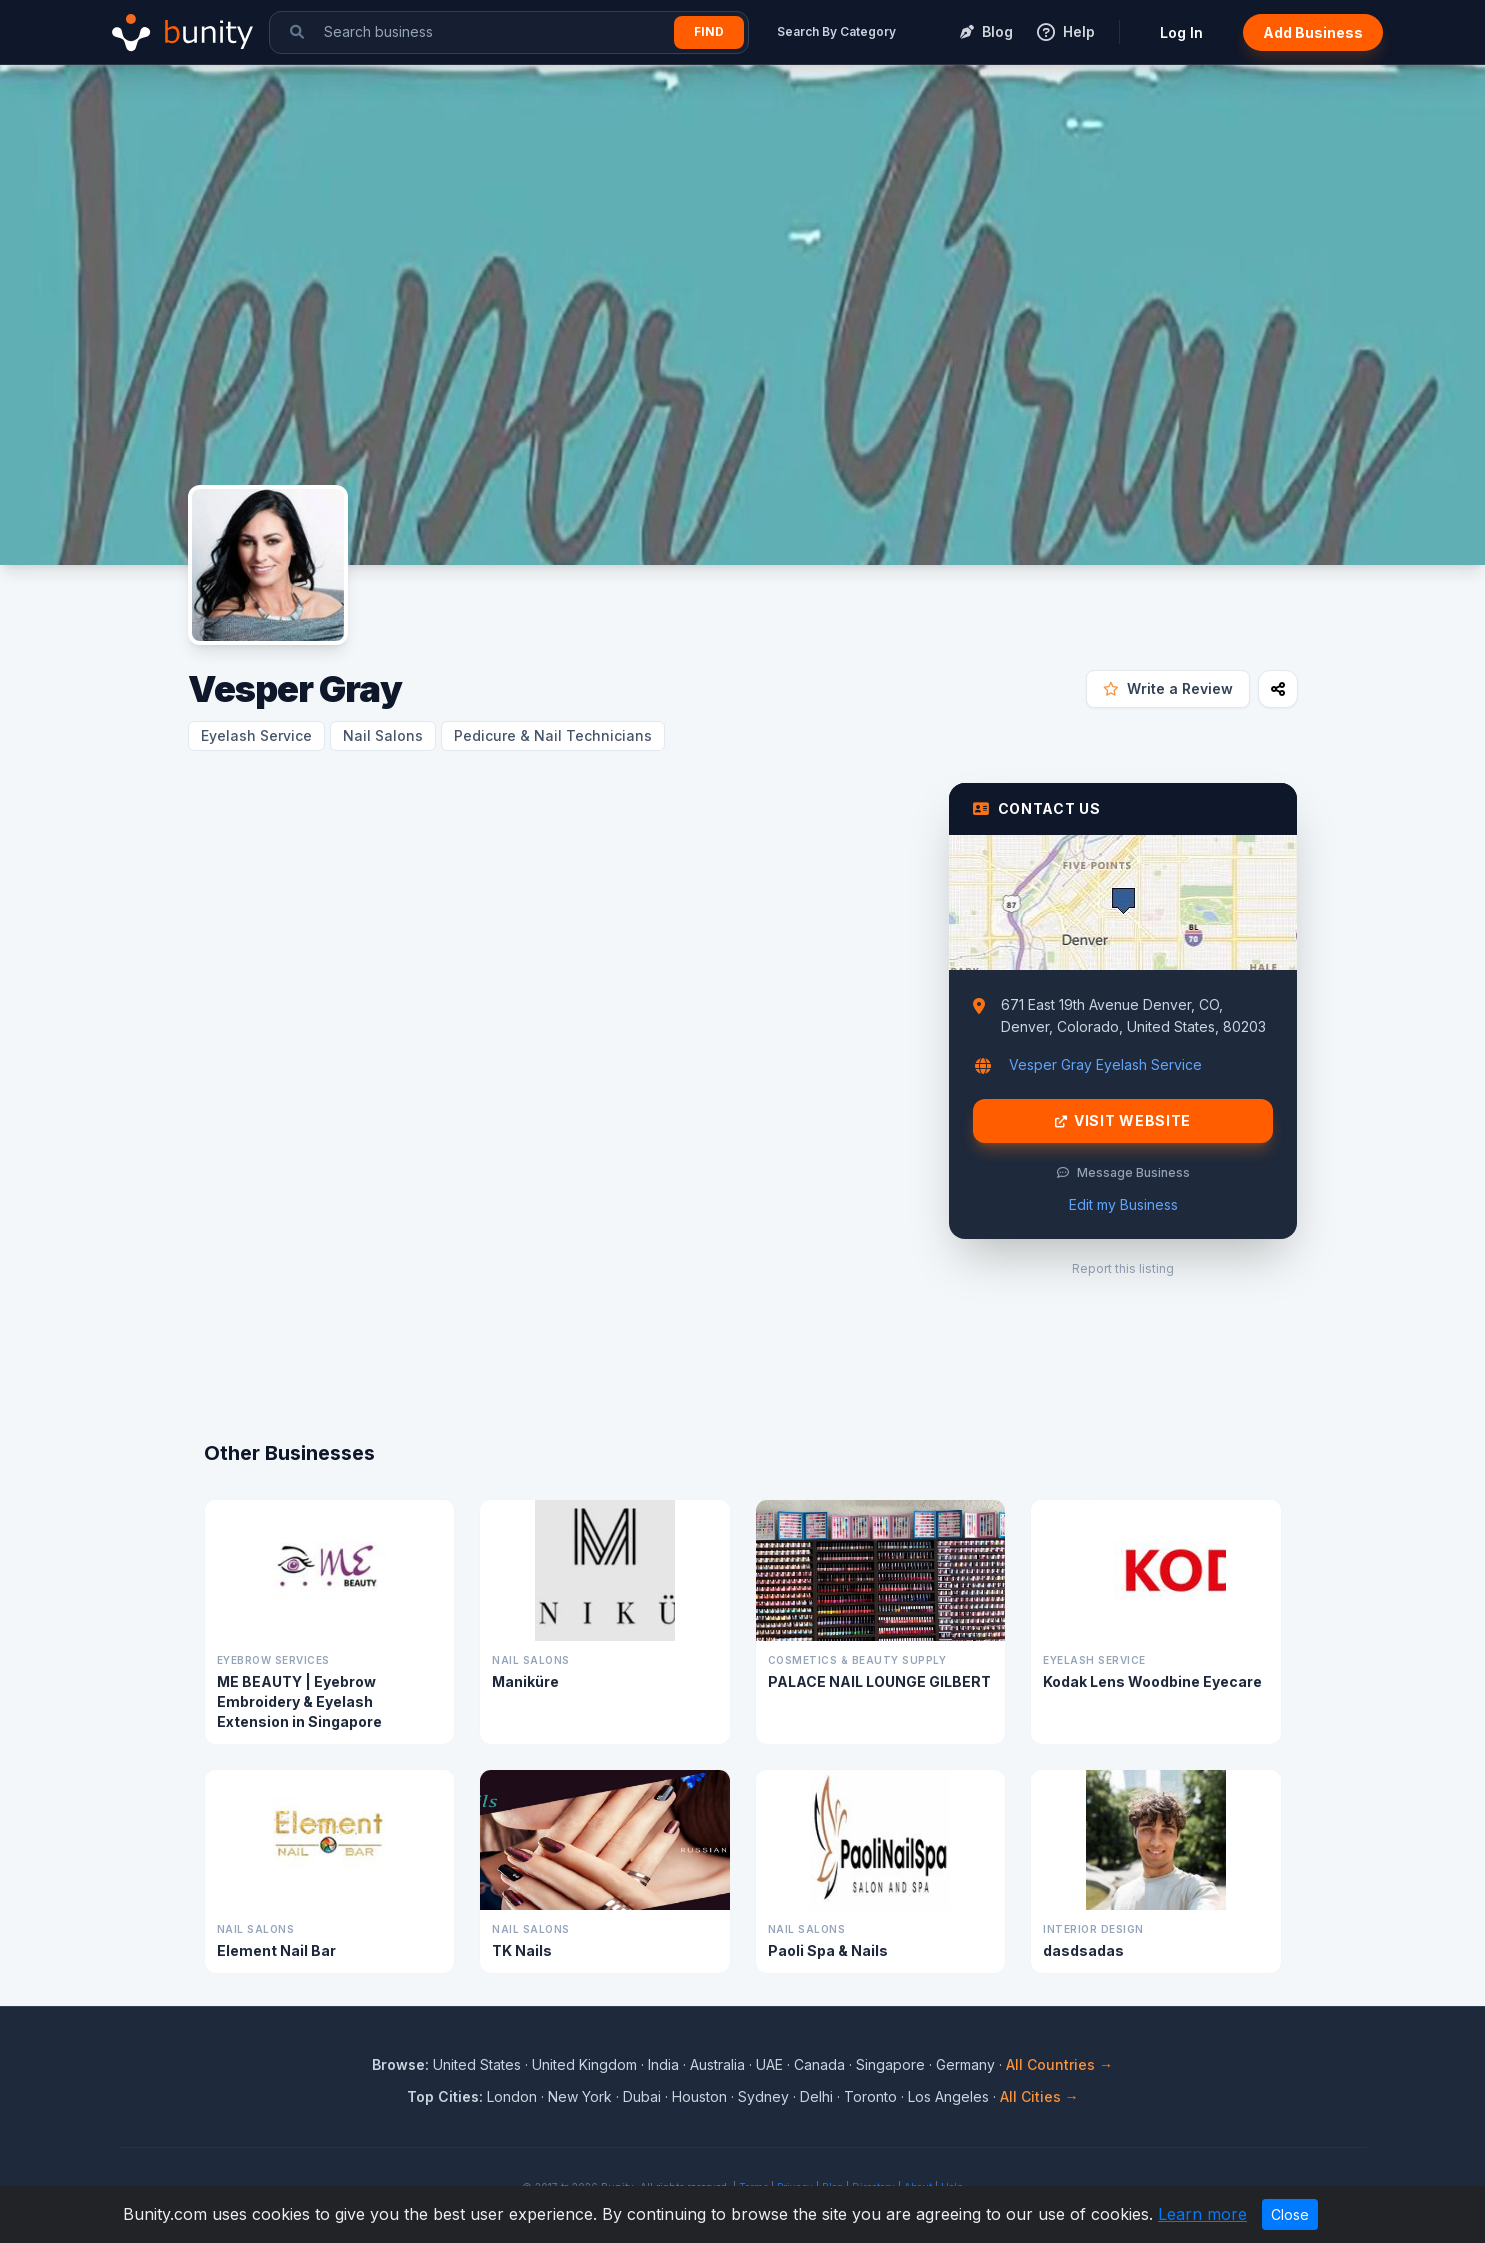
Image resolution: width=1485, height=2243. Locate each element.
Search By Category (836, 31)
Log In (1181, 32)
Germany (965, 2064)
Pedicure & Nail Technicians (553, 735)
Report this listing (1123, 1268)
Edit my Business (1123, 1204)
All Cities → (1039, 2096)
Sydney (763, 2096)
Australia (717, 2064)
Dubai (642, 2096)
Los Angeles (948, 2096)
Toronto (870, 2096)
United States (477, 2064)
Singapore (890, 2064)
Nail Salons (383, 735)
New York (580, 2096)
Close (1290, 2214)
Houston (699, 2096)
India (663, 2064)
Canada (819, 2064)
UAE (769, 2064)
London (512, 2096)
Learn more (1202, 2214)
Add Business (1313, 32)
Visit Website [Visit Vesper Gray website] (1123, 1121)
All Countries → (1059, 2064)
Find (709, 31)
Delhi (816, 2096)
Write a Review (1168, 688)
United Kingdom (584, 2064)
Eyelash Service (256, 735)
